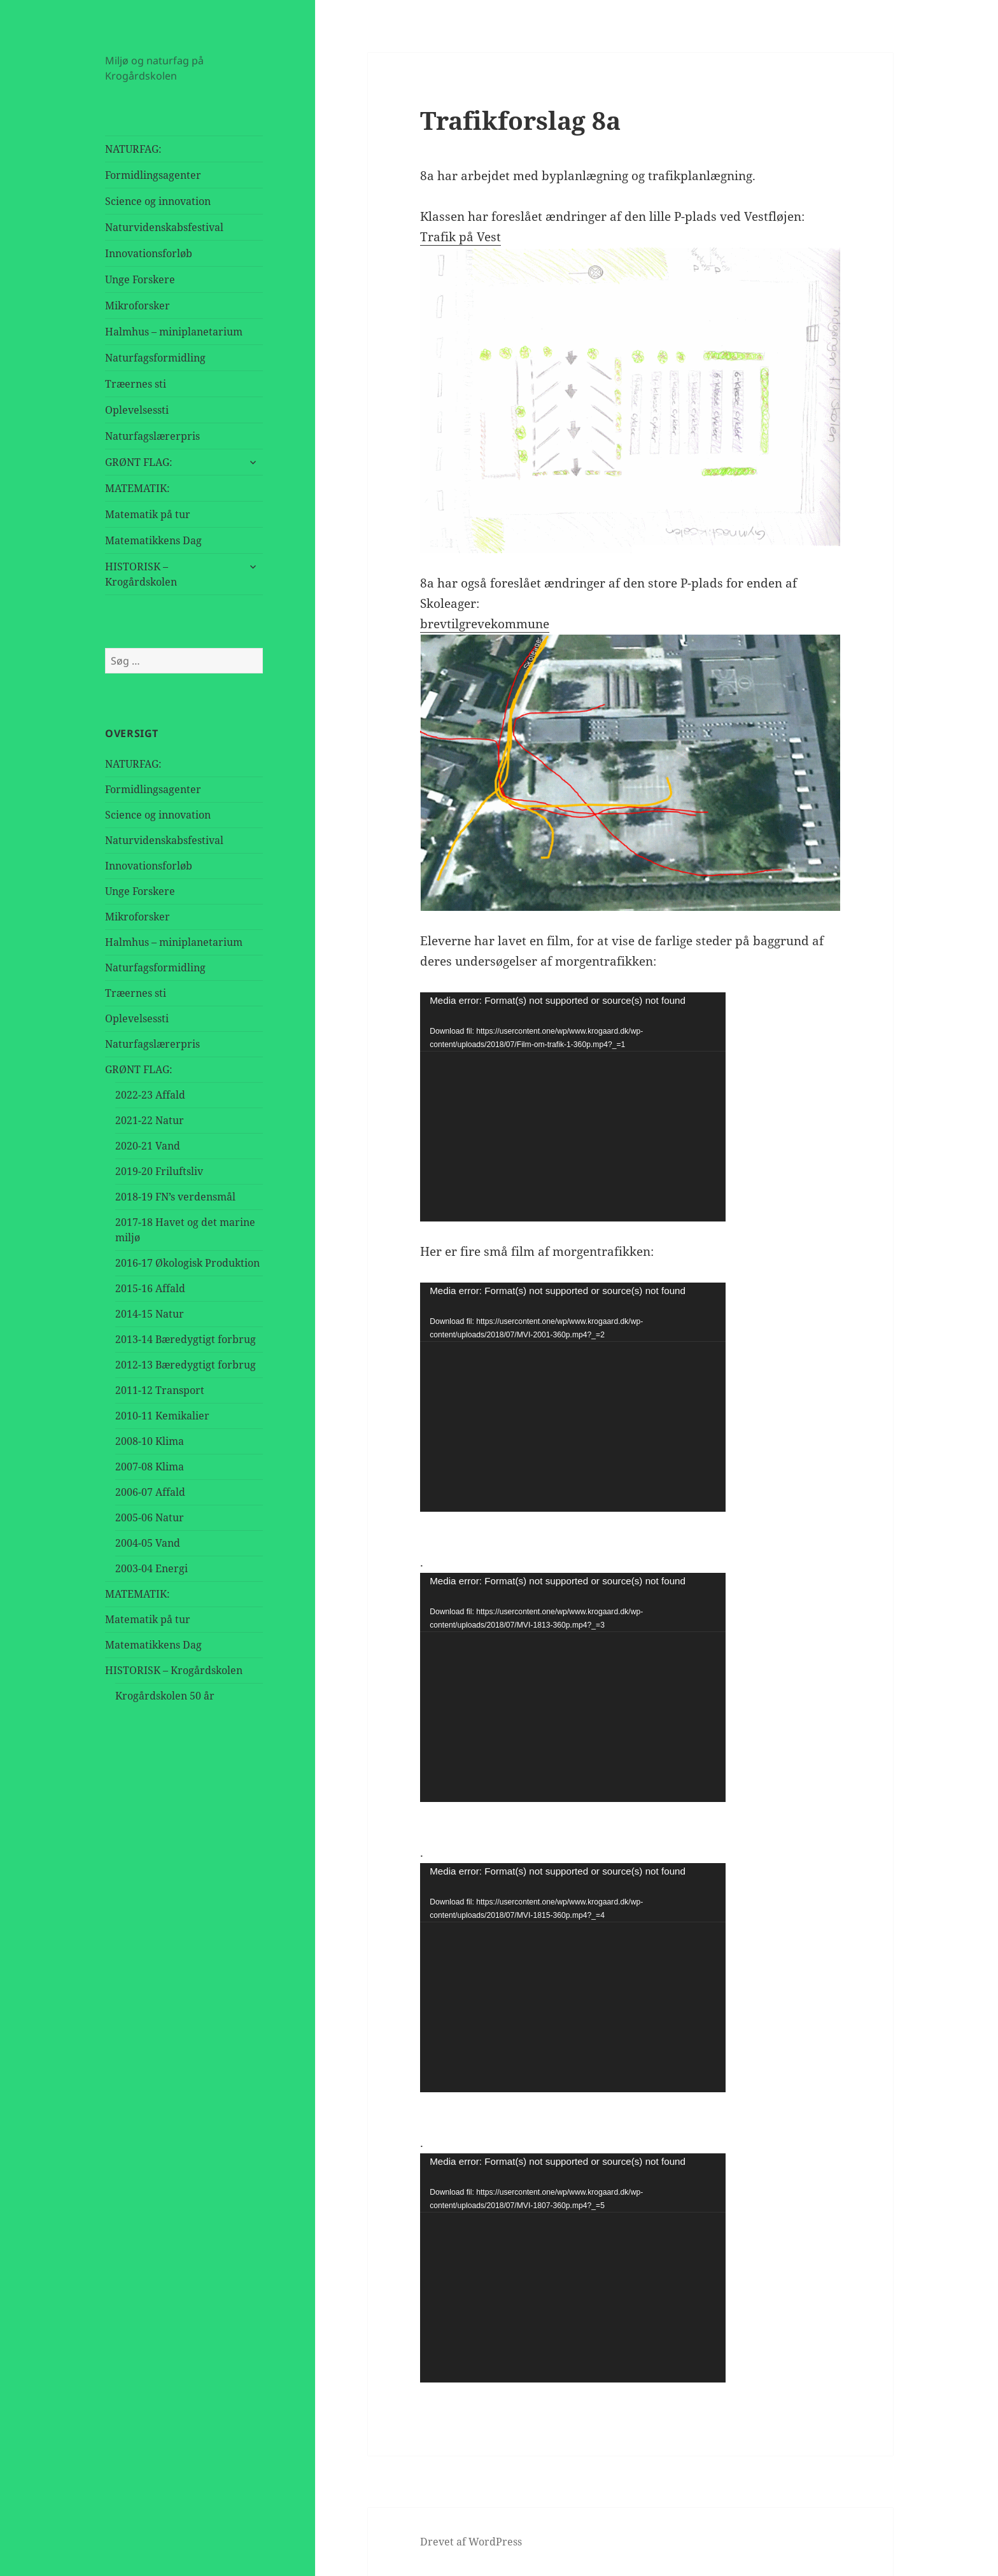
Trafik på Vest (460, 237)
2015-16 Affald (150, 1288)
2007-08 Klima (149, 1467)
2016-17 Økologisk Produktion (187, 1263)
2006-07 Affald (150, 1492)
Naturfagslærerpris (152, 436)
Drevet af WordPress (471, 2542)
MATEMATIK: (137, 488)
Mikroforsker (137, 306)
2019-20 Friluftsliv (159, 1171)
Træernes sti (135, 384)
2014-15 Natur (149, 1314)
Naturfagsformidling (155, 358)
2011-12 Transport (159, 1390)
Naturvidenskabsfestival (164, 227)
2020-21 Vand (147, 1146)
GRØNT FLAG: (138, 462)
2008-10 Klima (149, 1441)
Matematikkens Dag (153, 540)
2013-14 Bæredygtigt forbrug (185, 1339)
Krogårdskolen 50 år (164, 1696)
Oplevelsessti (137, 410)
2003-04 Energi (151, 1568)
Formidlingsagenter (153, 175)
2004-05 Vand (147, 1543)
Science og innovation (158, 201)
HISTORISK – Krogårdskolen (141, 574)
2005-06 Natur (149, 1517)
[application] (573, 1106)
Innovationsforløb (148, 253)
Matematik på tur (147, 514)
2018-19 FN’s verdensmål (175, 1197)
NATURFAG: (133, 149)
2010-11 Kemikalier (162, 1416)
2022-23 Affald (150, 1095)
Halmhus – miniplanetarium (173, 332)
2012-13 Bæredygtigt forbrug (185, 1365)
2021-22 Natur (149, 1120)
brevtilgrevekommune (484, 624)
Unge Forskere (140, 279)
